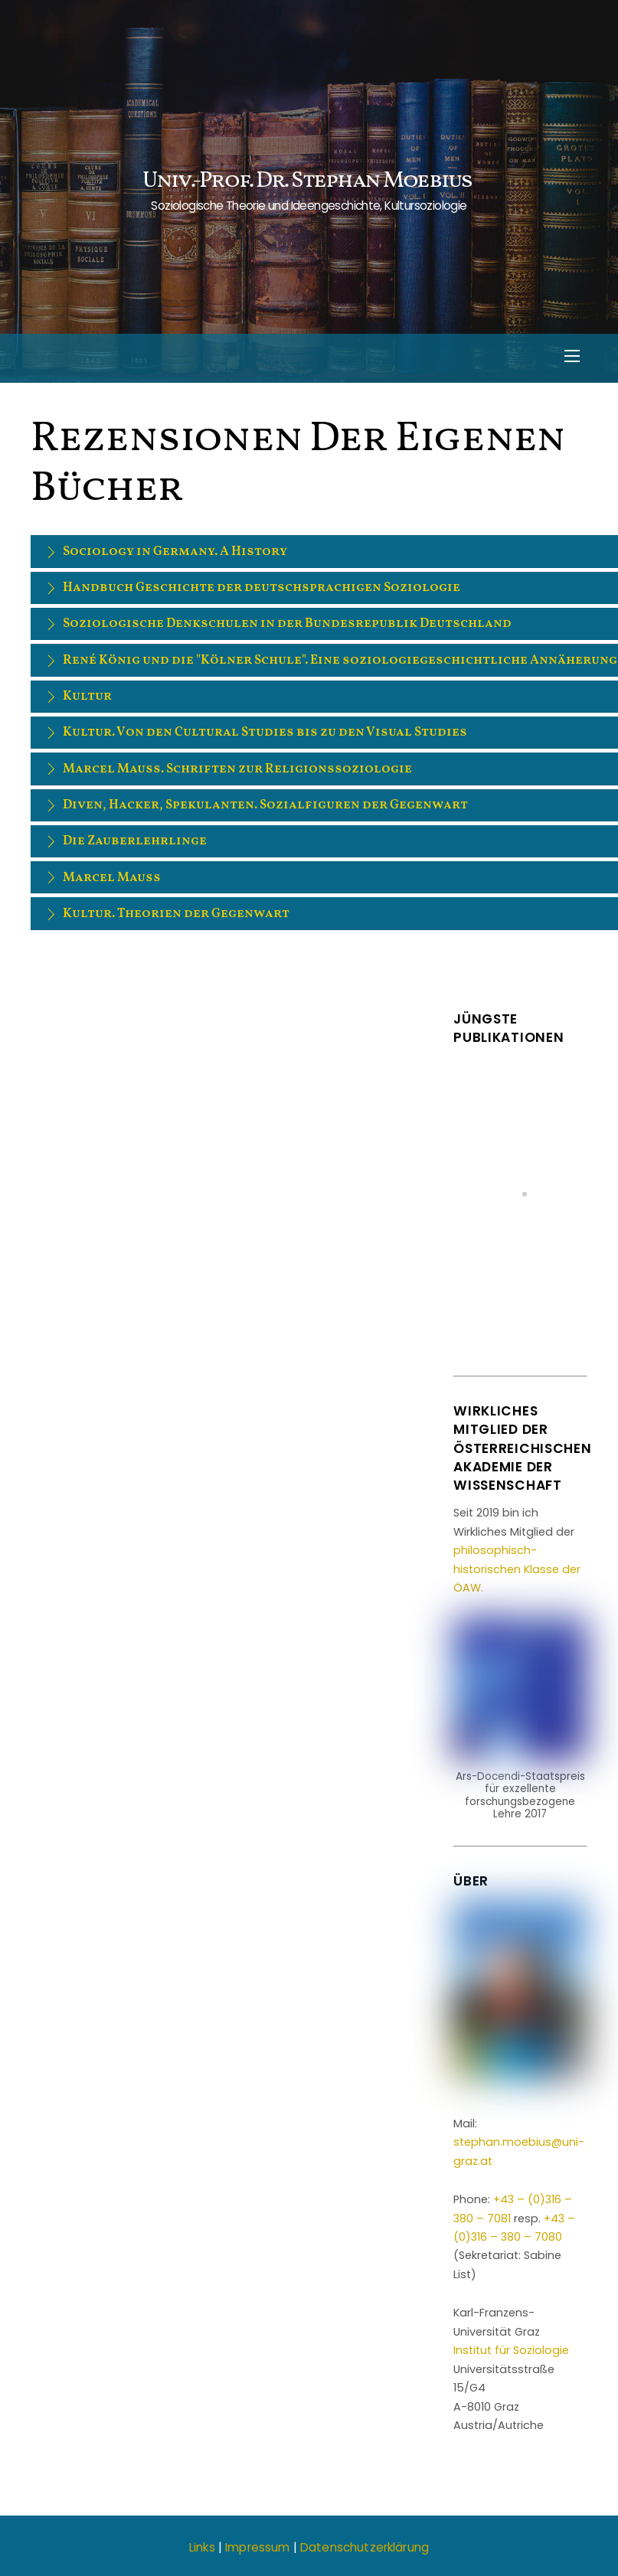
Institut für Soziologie (511, 2350)
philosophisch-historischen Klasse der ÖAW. (516, 1569)
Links (202, 2547)
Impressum (257, 2547)
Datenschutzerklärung (364, 2547)
